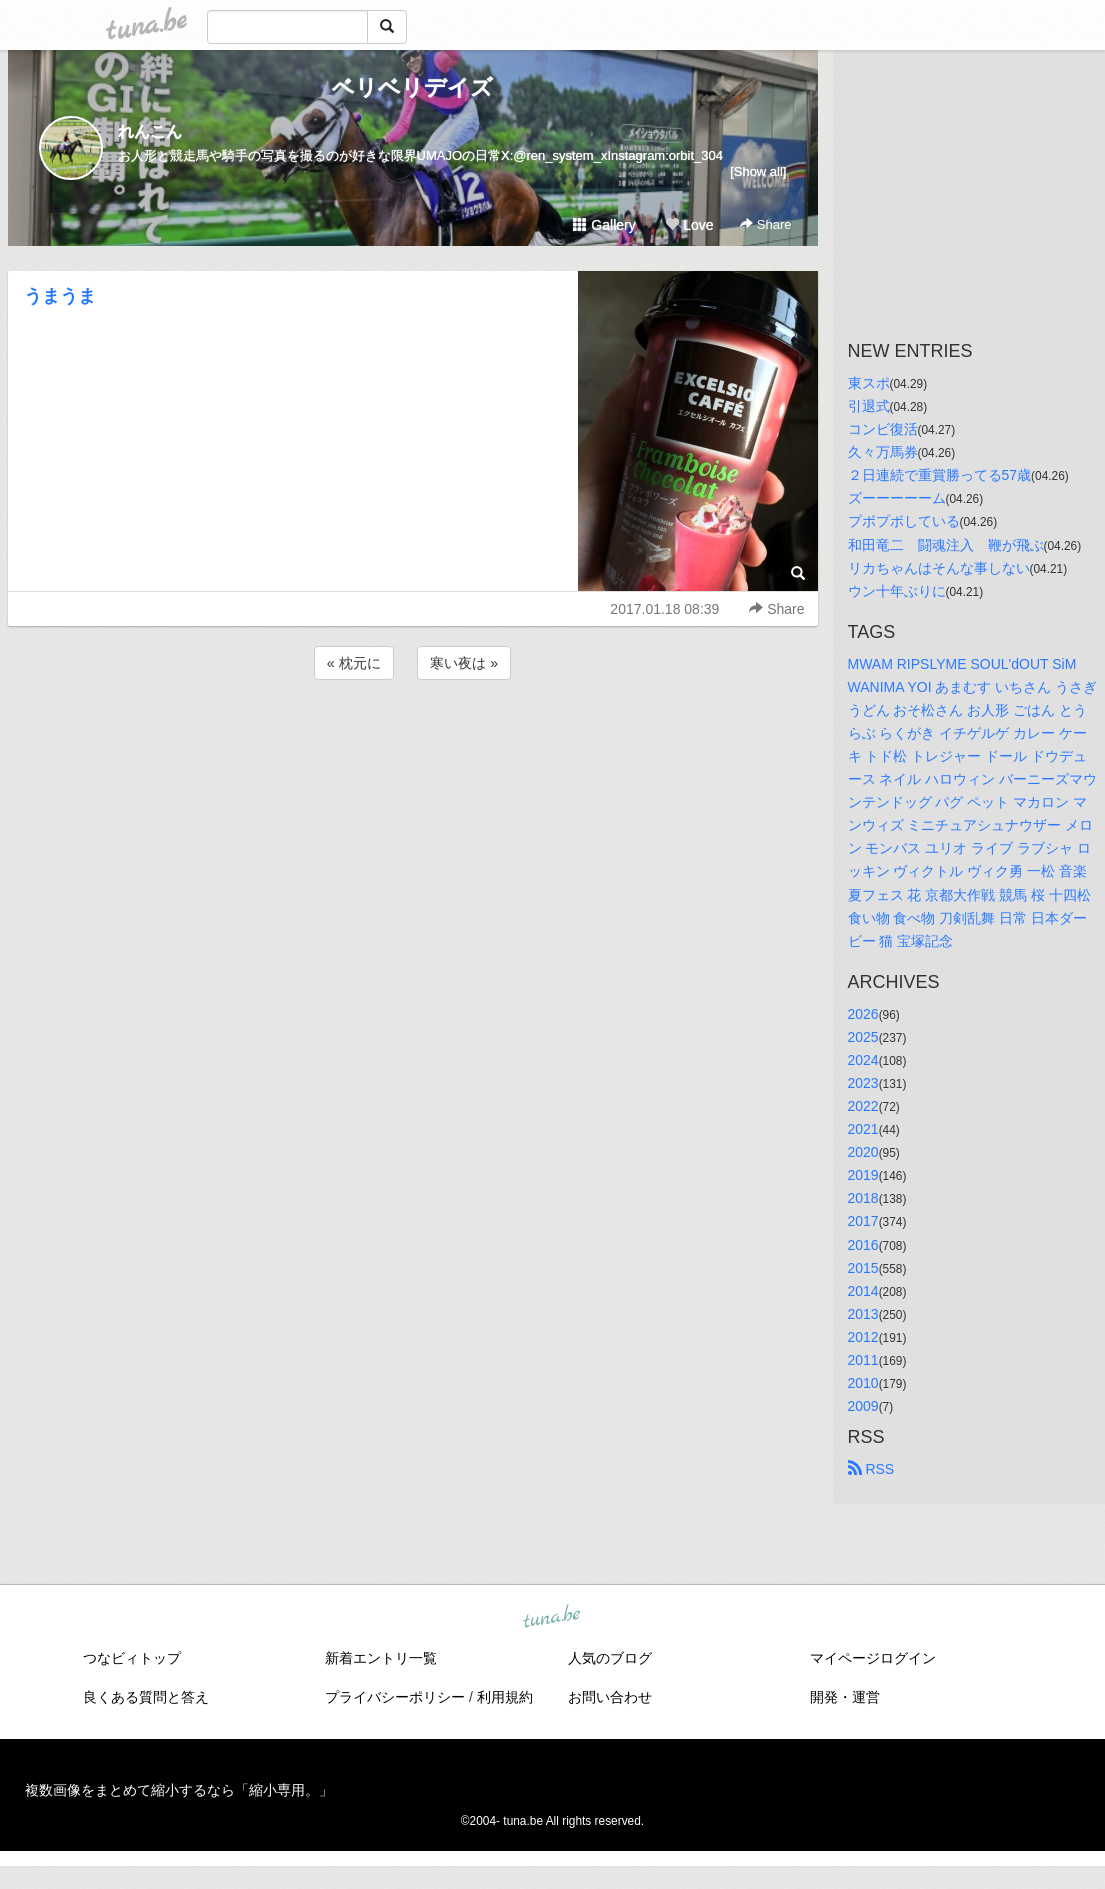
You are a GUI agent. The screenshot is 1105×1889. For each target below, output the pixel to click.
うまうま (60, 296)
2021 (863, 1129)
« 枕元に (354, 663)
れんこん (150, 131)
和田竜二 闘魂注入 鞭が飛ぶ (946, 545)
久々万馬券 (883, 452)
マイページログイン (873, 1658)
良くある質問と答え (146, 1697)
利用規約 (505, 1697)
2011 (863, 1360)
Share (765, 224)
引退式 (869, 406)
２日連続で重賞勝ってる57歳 (940, 475)
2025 (863, 1037)
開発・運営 (845, 1697)
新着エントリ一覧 (381, 1658)
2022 (863, 1106)
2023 (863, 1083)
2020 (863, 1152)
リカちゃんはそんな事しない (939, 568)
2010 (863, 1383)
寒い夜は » (464, 663)
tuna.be (552, 1618)
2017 (863, 1221)
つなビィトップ (132, 1658)
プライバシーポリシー (395, 1697)
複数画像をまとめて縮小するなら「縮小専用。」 (179, 1790)
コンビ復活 (883, 429)
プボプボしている (904, 521)
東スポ (869, 383)
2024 (863, 1060)
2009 (863, 1406)
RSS (871, 1469)
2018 (863, 1198)
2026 (863, 1014)
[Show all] (758, 171)
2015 (863, 1268)
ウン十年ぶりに (897, 591)
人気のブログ (610, 1658)
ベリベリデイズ (412, 87)
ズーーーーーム (897, 498)
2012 (863, 1337)
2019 (863, 1175)
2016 (863, 1245)
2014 (863, 1291)
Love (689, 225)
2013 (863, 1314)
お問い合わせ (610, 1697)
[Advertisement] (413, 738)
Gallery (604, 225)
